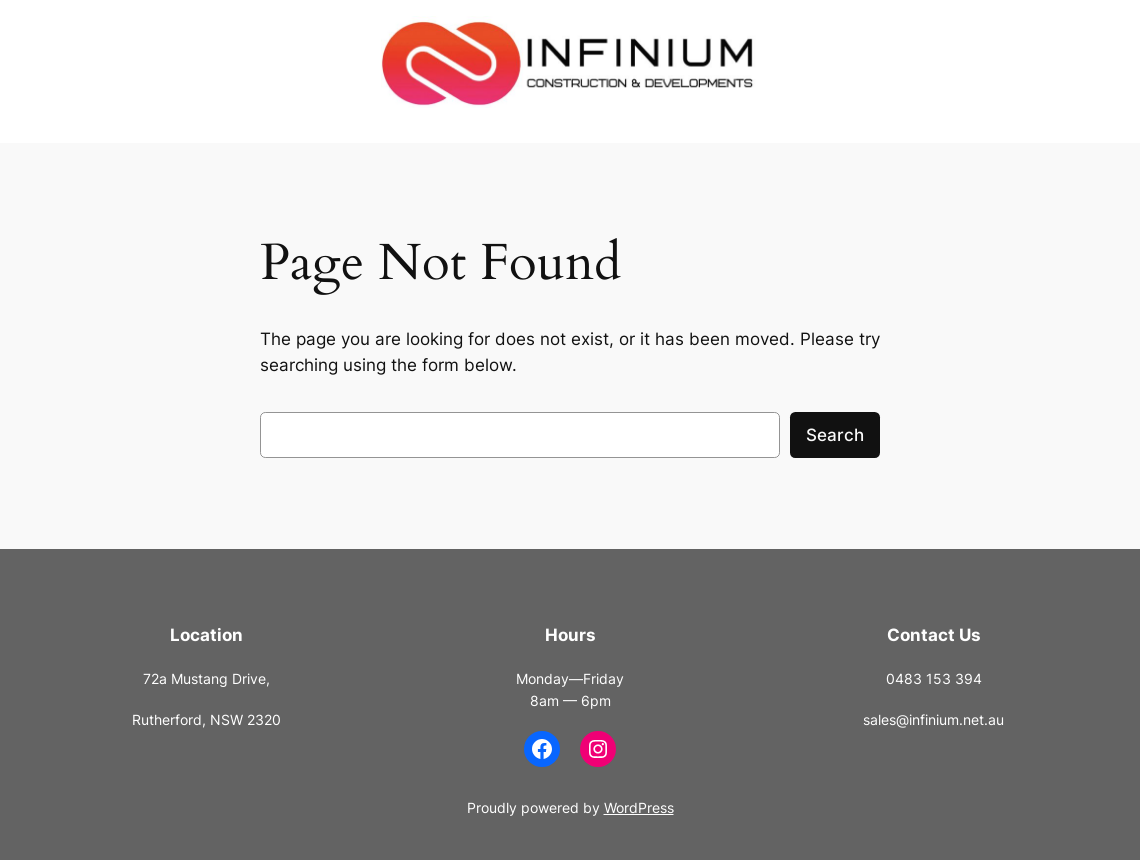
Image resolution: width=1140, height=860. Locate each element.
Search (835, 435)
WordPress (639, 807)
